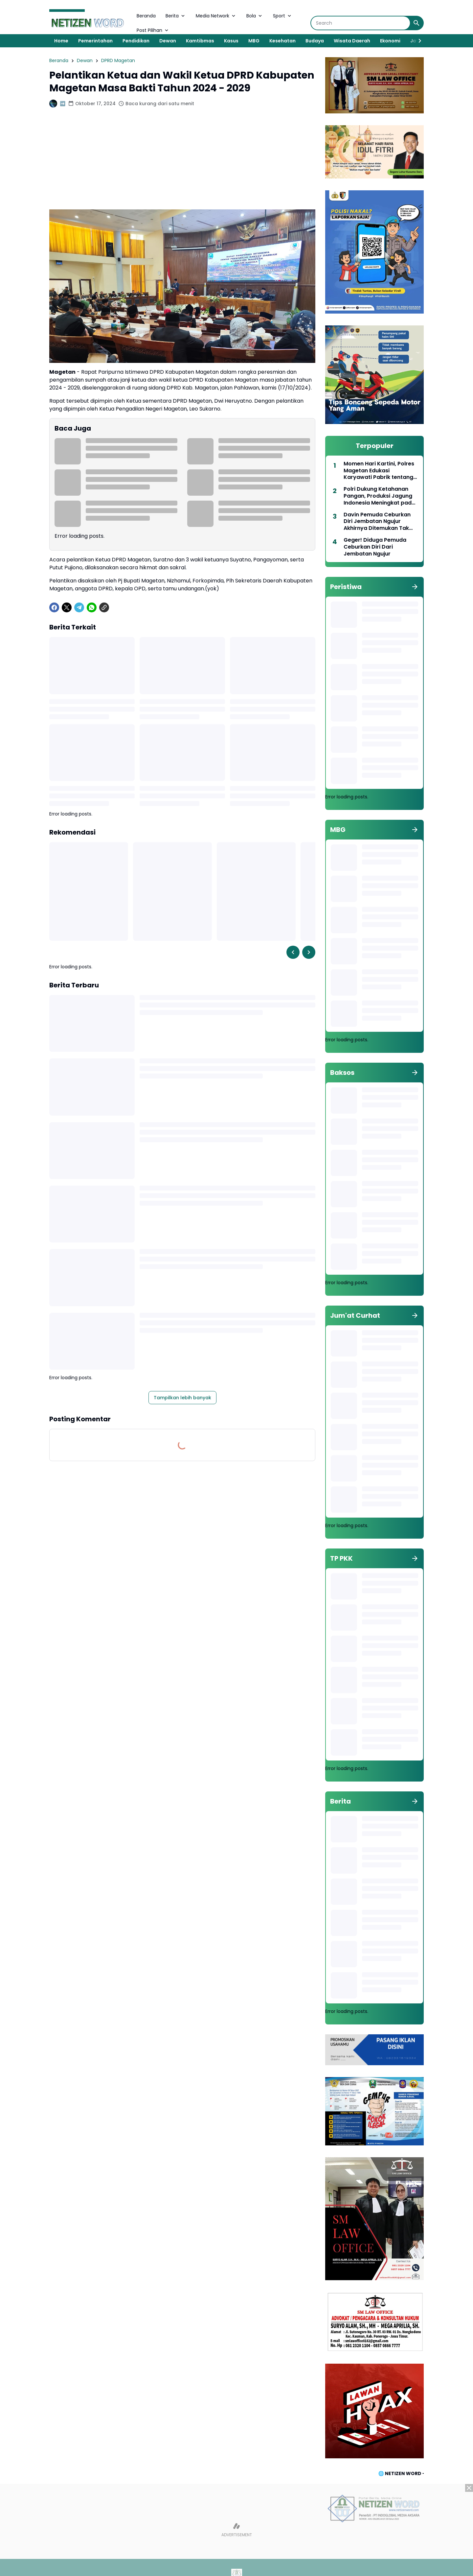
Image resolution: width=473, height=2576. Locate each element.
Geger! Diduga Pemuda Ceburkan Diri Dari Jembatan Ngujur (375, 547)
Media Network (216, 15)
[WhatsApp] (92, 607)
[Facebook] (54, 607)
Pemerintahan (95, 40)
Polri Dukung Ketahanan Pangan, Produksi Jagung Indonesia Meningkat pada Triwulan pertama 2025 (379, 496)
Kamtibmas (200, 40)
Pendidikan (136, 40)
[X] (67, 607)
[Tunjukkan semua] (415, 587)
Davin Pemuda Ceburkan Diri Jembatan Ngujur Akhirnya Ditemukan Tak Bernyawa (377, 521)
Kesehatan (282, 40)
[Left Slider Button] (293, 952)
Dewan (167, 40)
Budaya (314, 40)
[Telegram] (79, 607)
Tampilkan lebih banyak (182, 1397)
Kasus (231, 40)
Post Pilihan (153, 30)
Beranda (146, 15)
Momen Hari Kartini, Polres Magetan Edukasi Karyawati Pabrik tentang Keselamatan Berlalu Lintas (380, 471)
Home (61, 40)
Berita (176, 15)
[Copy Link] (104, 607)
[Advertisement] (182, 163)
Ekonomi (390, 40)
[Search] (360, 23)
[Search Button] (416, 23)
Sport (282, 15)
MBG (253, 40)
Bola (254, 15)
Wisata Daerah (352, 40)
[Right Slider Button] (417, 40)
